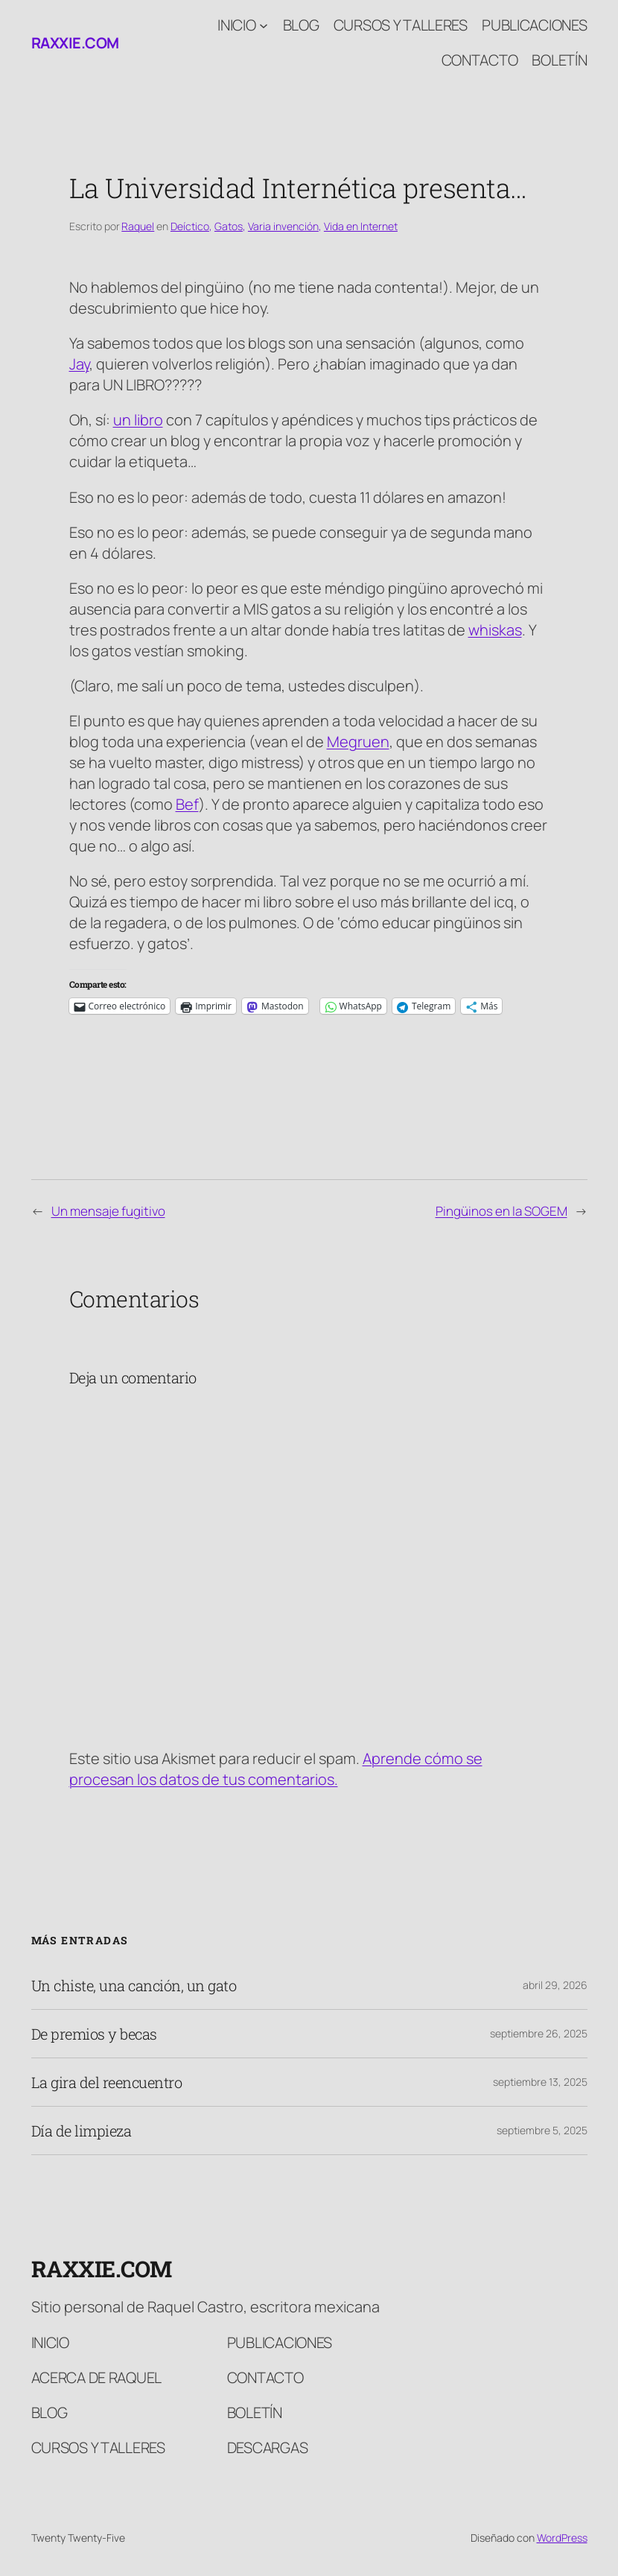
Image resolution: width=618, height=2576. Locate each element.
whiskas (495, 630)
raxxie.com (75, 43)
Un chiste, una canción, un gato (134, 1985)
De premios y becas (94, 2034)
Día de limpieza (81, 2130)
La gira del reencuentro (106, 2082)
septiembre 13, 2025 (540, 2082)
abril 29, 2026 (555, 1985)
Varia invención (283, 226)
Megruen (358, 742)
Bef (187, 804)
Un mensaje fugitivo (108, 1210)
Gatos (228, 226)
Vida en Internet (361, 226)
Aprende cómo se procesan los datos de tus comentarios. (275, 1768)
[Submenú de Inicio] (263, 25)
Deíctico (190, 226)
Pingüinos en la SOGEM (501, 1210)
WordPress (562, 2538)
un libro (138, 420)
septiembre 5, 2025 (542, 2130)
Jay (79, 364)
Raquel (137, 226)
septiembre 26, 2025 (538, 2033)
